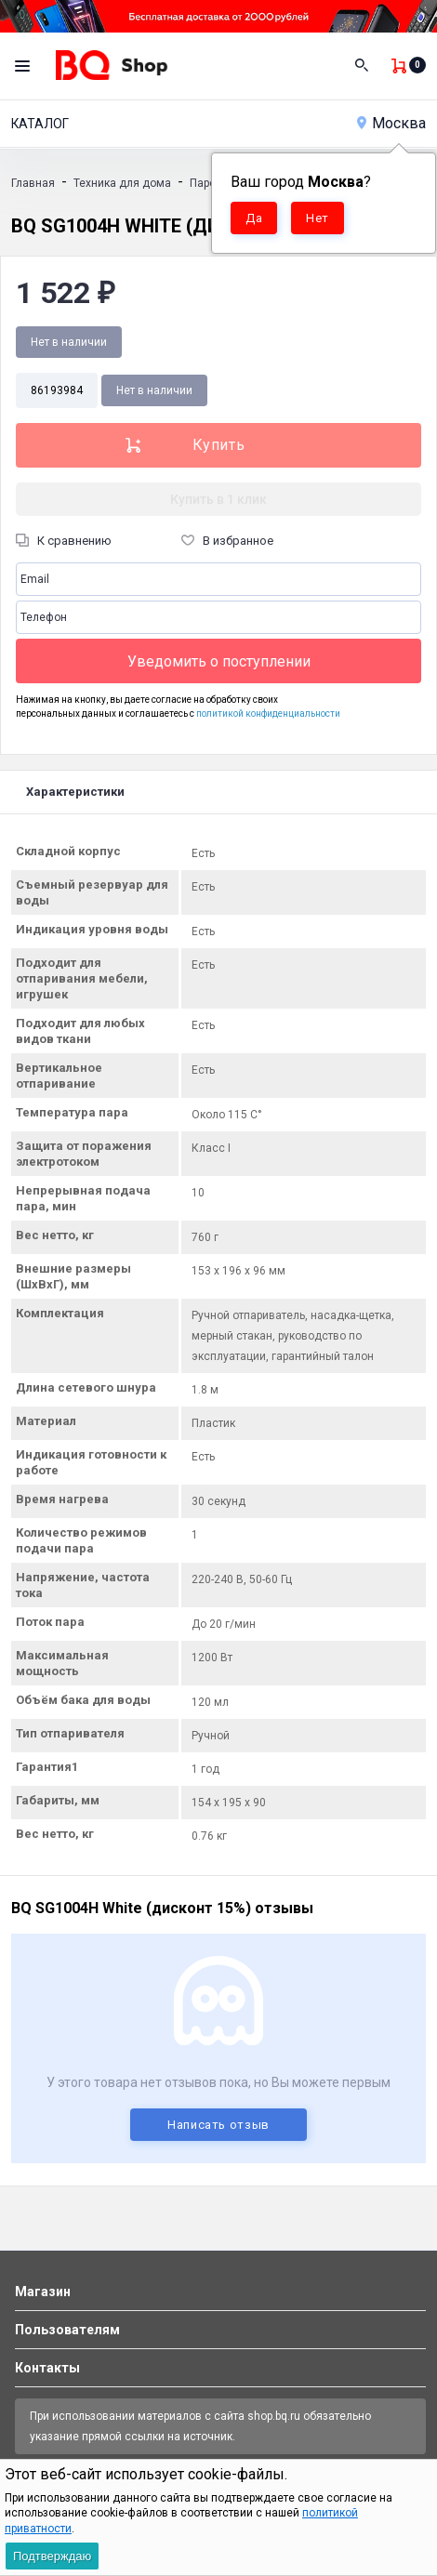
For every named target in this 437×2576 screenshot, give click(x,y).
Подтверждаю (52, 2556)
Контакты (47, 2367)
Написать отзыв (218, 2125)
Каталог (40, 123)
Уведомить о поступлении (219, 661)
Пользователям (67, 2329)
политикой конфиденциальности (268, 713)
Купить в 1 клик (218, 499)
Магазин (43, 2291)
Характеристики (75, 792)
